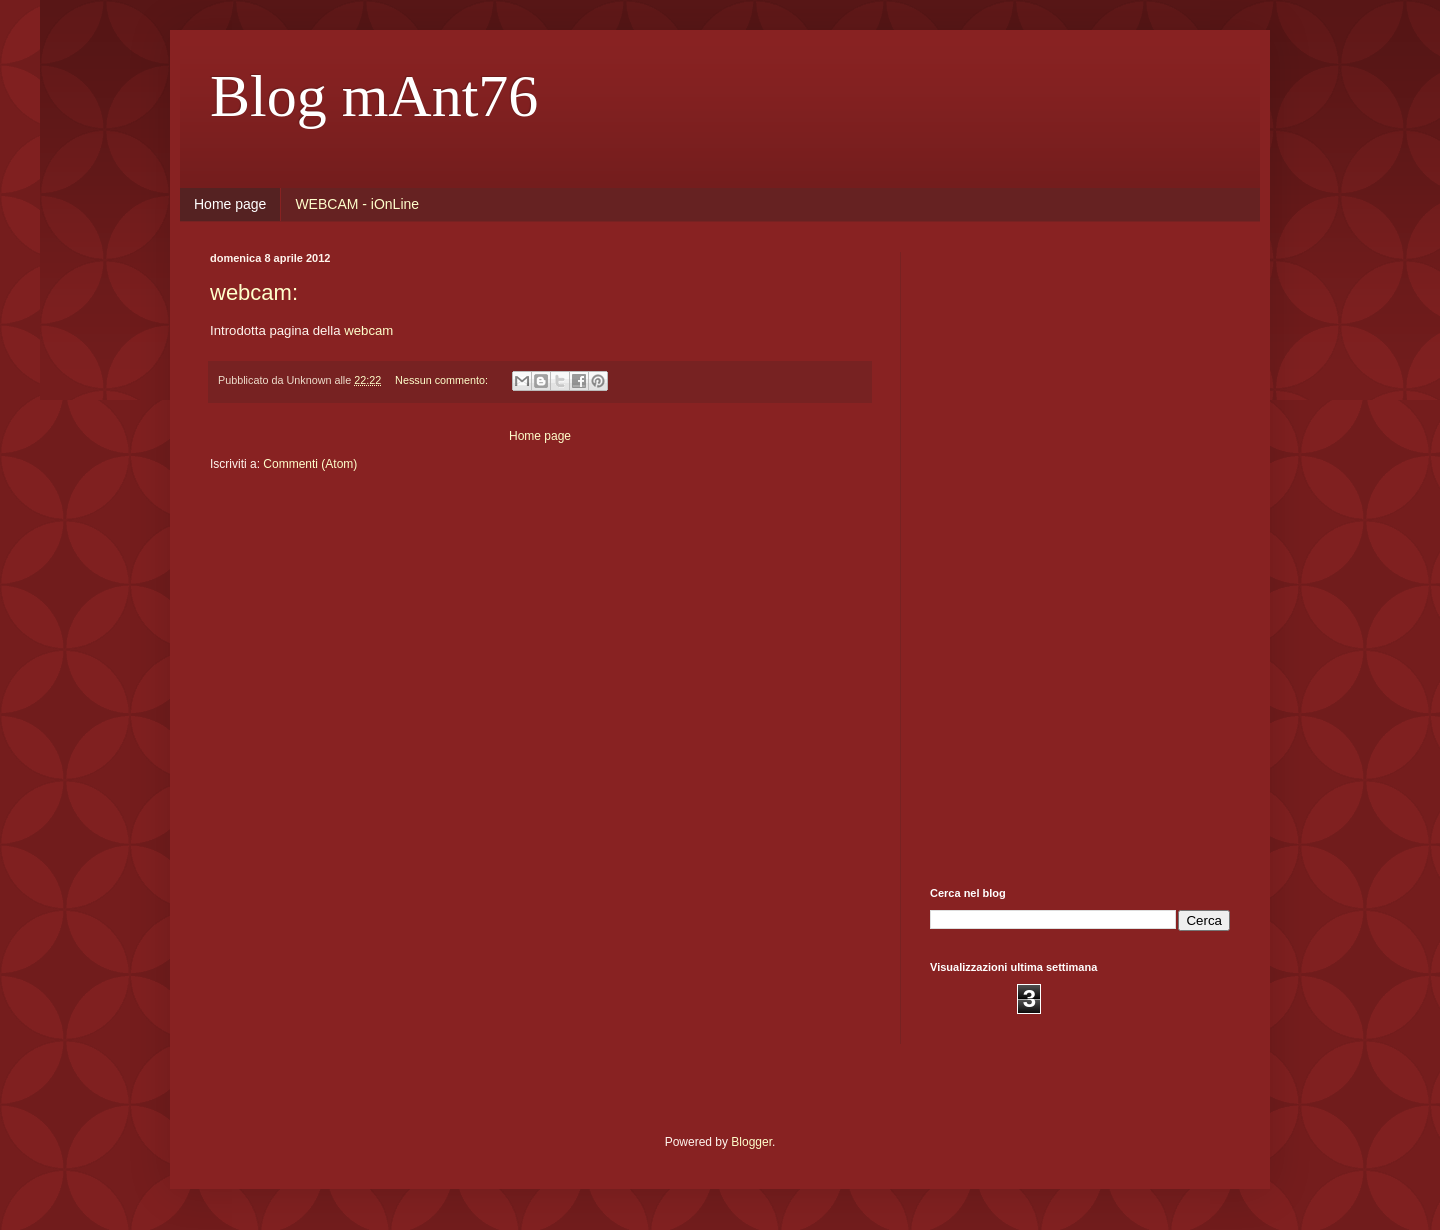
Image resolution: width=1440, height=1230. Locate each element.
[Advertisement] (1080, 552)
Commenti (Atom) (310, 464)
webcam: (254, 292)
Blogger (751, 1142)
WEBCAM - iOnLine (357, 204)
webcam (368, 330)
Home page (230, 204)
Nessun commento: (443, 380)
